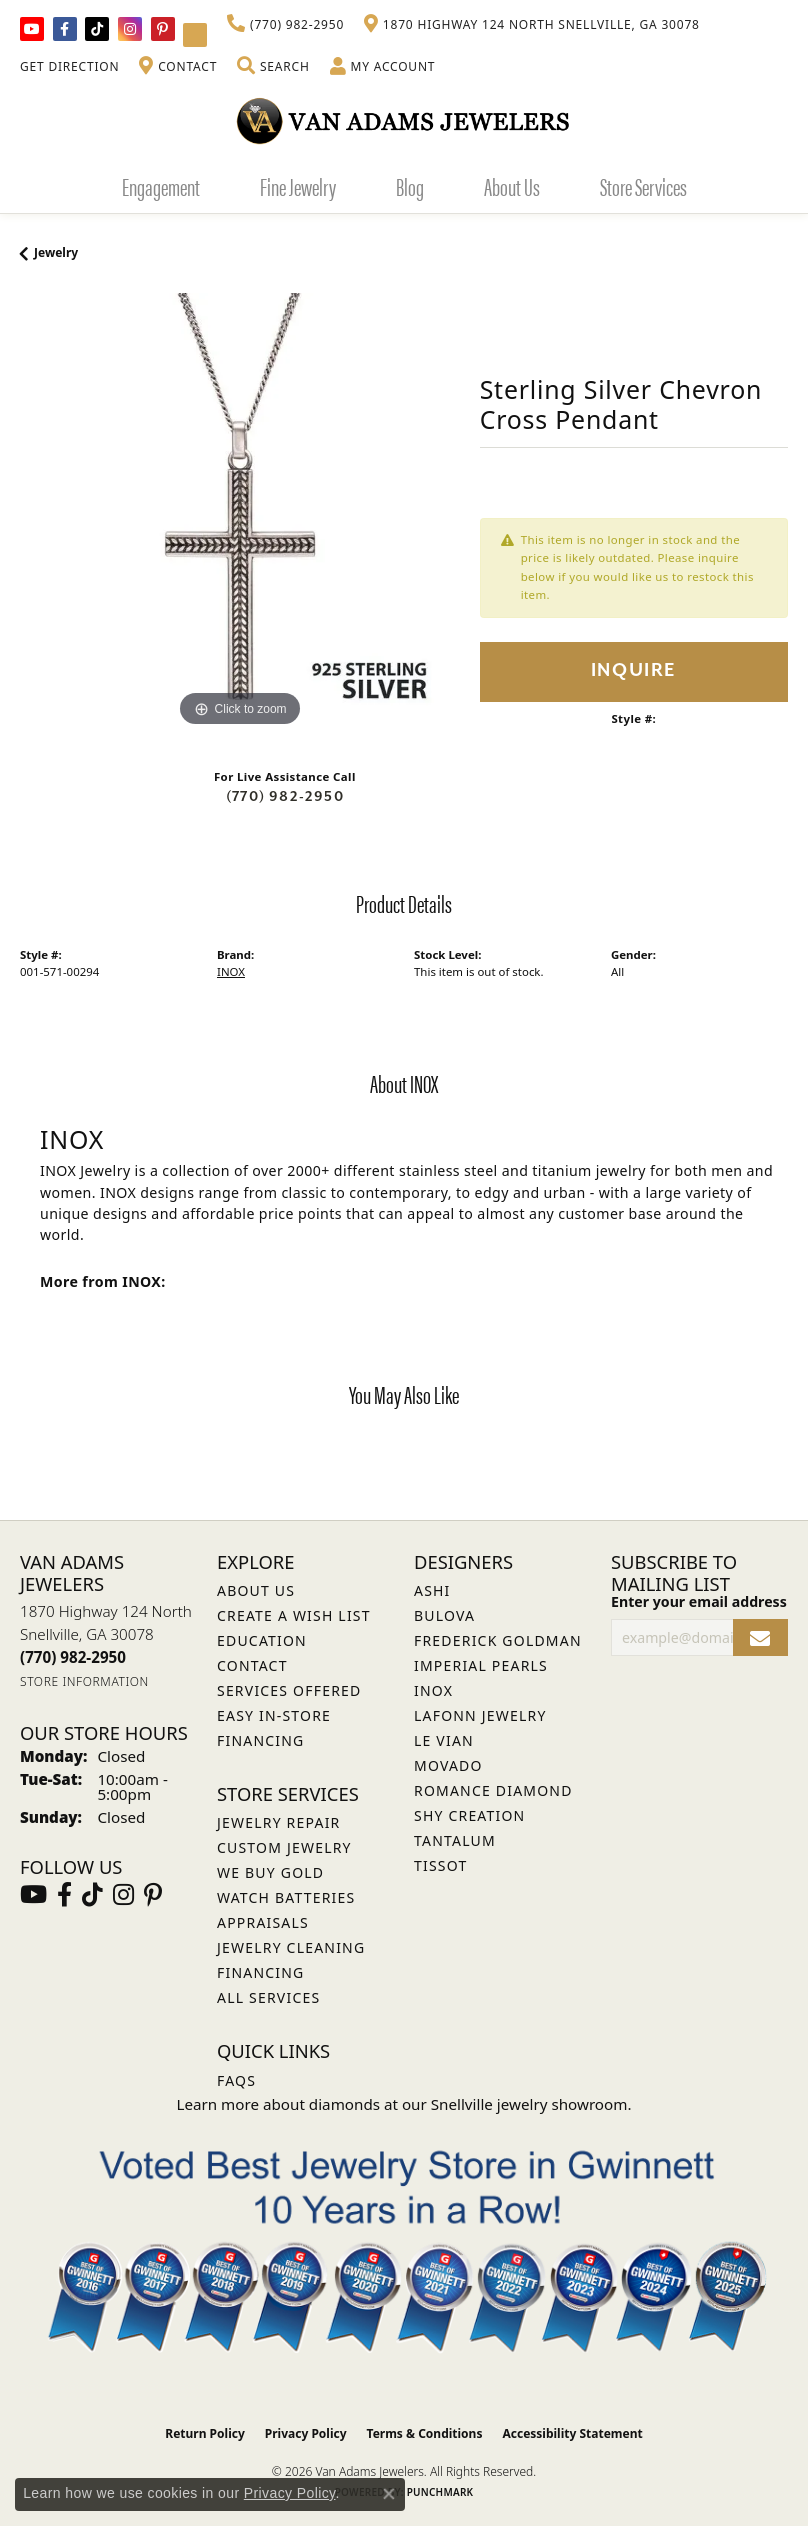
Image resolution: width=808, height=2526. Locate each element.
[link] (285, 25)
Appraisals (263, 1922)
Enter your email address (699, 1601)
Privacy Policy (306, 2433)
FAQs (236, 2080)
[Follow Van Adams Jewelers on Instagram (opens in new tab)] (130, 29)
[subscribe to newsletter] (760, 1637)
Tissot (440, 1865)
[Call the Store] (73, 1657)
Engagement (161, 186)
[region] (240, 513)
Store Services (643, 186)
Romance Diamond (493, 1790)
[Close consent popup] (389, 2494)
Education (262, 1640)
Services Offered (289, 1690)
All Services (268, 1997)
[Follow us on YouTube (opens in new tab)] (32, 29)
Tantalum (455, 1840)
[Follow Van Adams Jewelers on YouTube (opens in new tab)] (195, 35)
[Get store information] (84, 1681)
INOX (231, 971)
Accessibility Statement (572, 2433)
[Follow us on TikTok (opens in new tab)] (97, 29)
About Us (512, 186)
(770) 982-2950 (285, 796)
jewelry (56, 252)
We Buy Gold (270, 1872)
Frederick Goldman (498, 1640)
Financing (260, 1972)
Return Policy (205, 2433)
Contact (252, 1665)
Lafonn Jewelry (480, 1715)
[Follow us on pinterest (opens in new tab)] (163, 29)
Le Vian (444, 1740)
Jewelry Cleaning (291, 1947)
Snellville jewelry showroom (529, 2104)
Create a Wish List (294, 1615)
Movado (448, 1765)
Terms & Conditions (425, 2433)
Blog (410, 186)
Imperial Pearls (481, 1665)
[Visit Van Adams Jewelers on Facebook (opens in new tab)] (65, 29)
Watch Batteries (286, 1897)
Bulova (444, 1615)
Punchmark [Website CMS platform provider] (440, 2492)
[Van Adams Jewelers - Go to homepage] (404, 120)
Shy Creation (469, 1815)
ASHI (432, 1590)
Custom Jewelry (284, 1847)
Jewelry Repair (278, 1822)
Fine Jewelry (298, 186)
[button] (273, 67)
